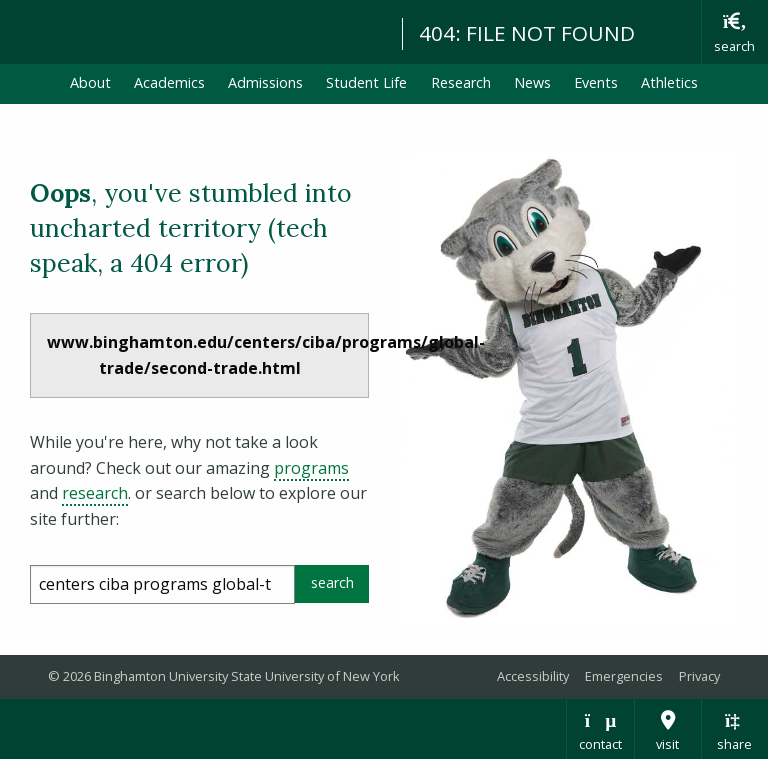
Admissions (265, 82)
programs (311, 468)
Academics (169, 82)
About (90, 82)
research (95, 493)
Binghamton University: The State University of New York (192, 30)
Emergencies (624, 676)
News (532, 82)
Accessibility (533, 676)
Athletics (669, 82)
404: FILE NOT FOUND (527, 33)
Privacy (699, 676)
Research (461, 82)
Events (596, 82)
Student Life (366, 82)
